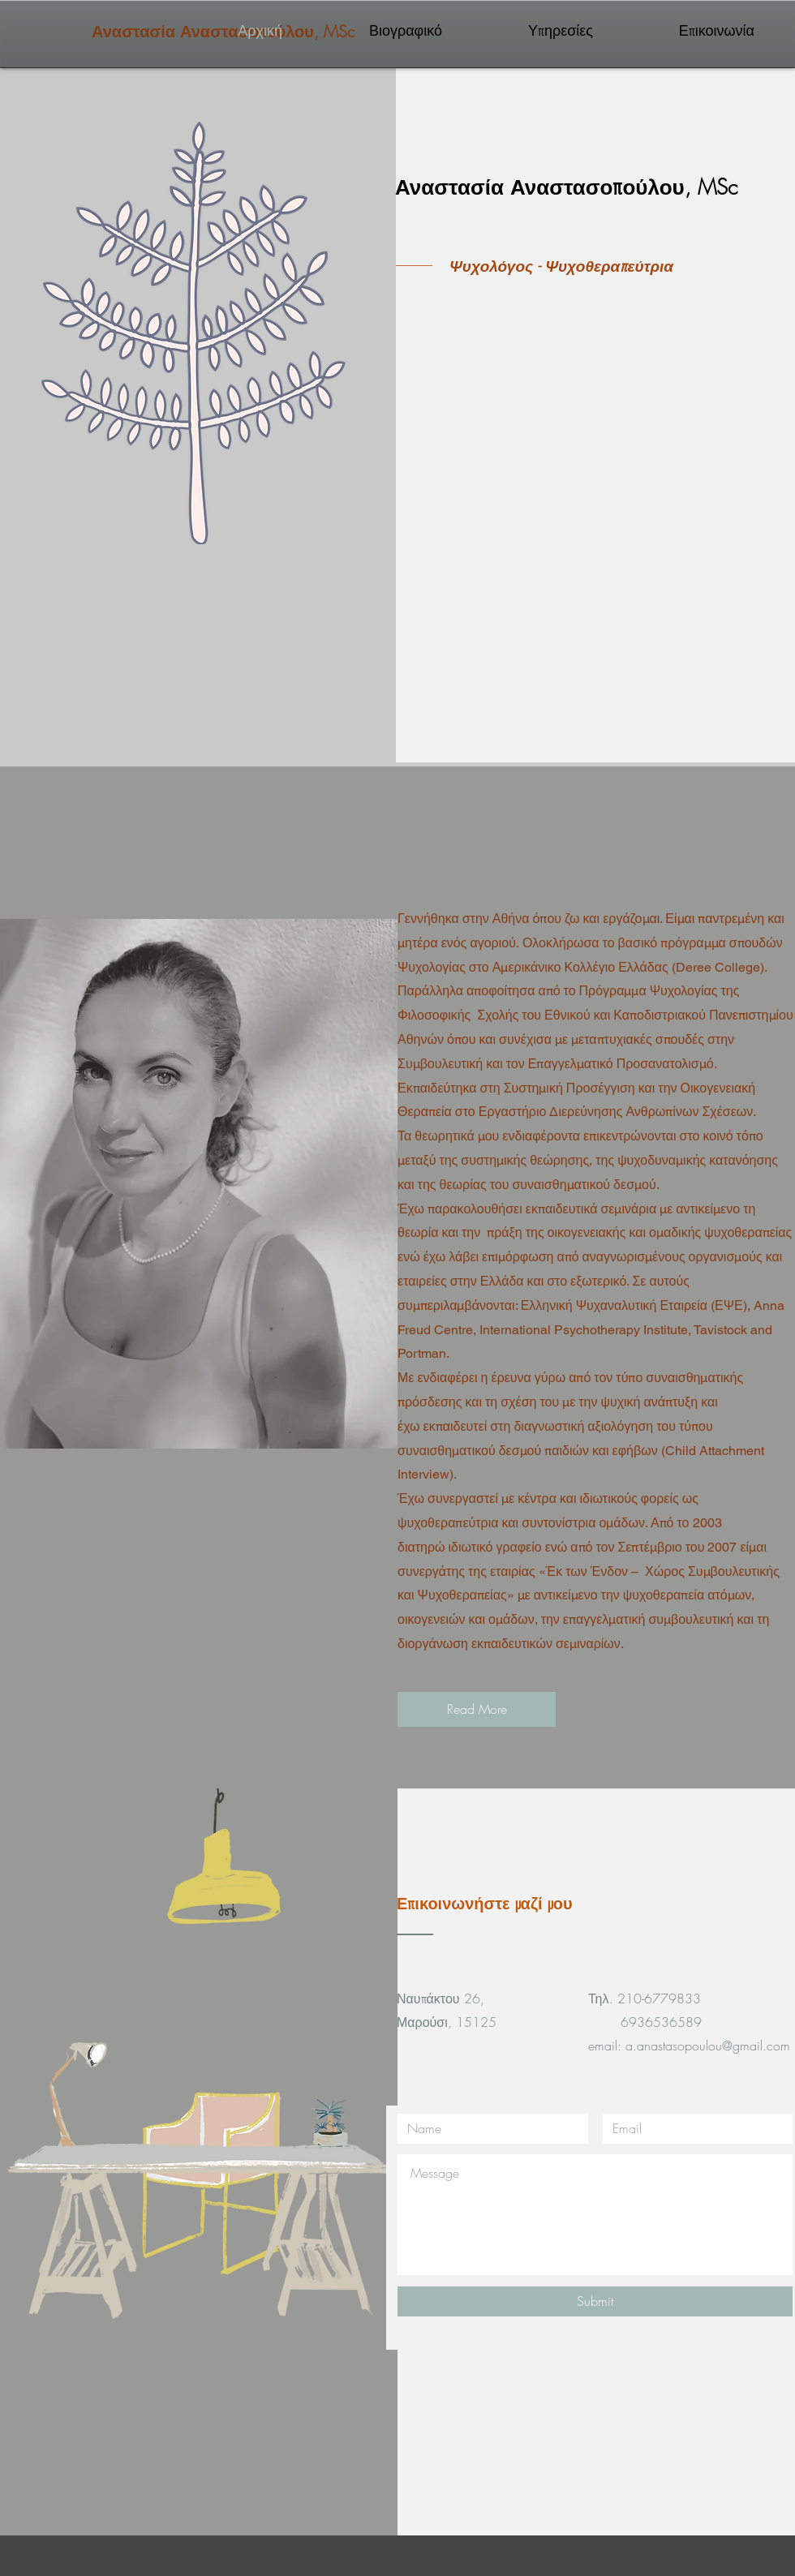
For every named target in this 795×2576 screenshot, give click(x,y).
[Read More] (477, 1709)
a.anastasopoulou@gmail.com (707, 2045)
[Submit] (595, 2301)
